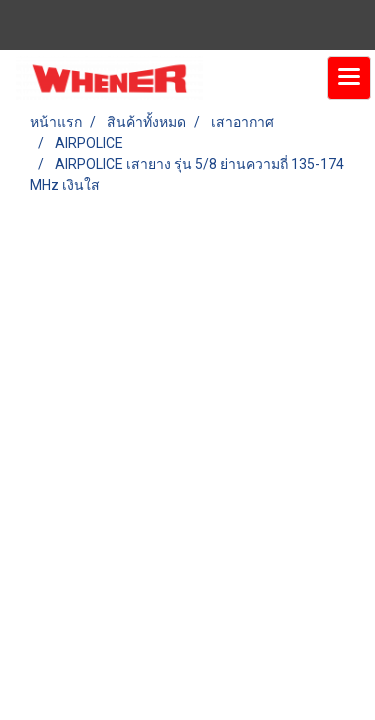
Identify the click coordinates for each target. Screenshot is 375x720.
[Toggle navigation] (349, 78)
